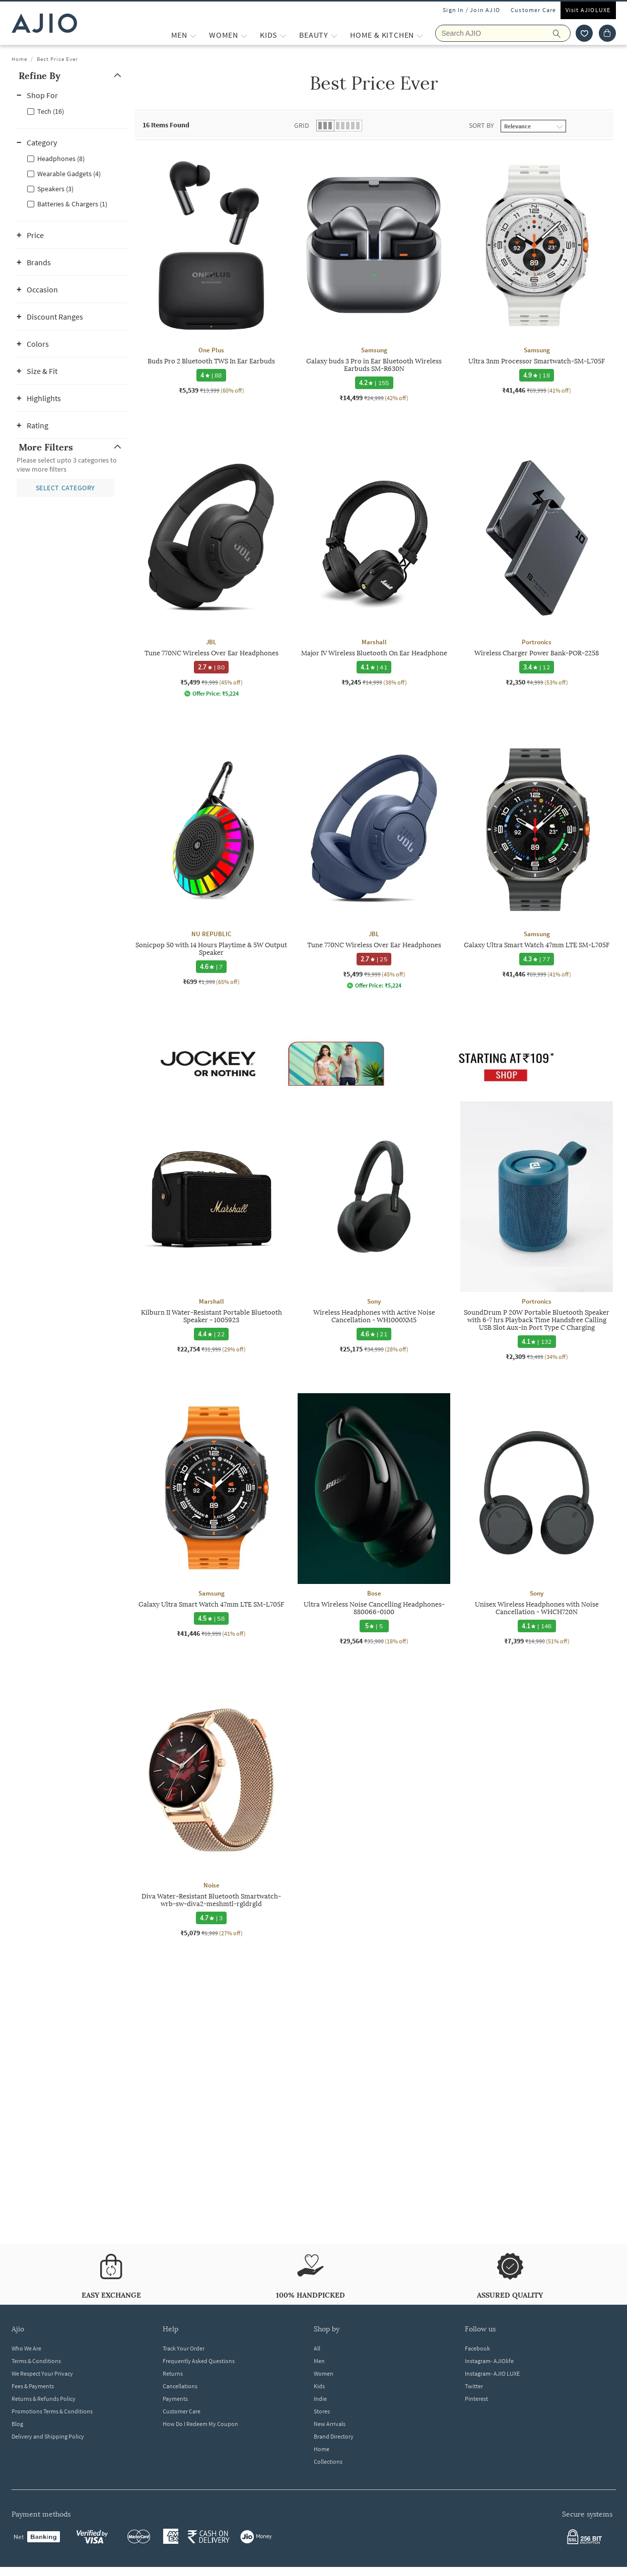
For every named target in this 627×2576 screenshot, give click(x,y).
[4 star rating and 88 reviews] (211, 375)
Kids (319, 2386)
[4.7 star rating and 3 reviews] (211, 1918)
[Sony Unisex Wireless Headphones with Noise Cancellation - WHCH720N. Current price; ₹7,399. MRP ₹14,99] (536, 1519)
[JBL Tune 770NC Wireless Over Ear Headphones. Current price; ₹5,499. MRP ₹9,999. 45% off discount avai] (211, 569)
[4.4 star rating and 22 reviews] (211, 1334)
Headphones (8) (61, 158)
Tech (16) (50, 111)
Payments (175, 2398)
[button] (72, 76)
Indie (320, 2398)
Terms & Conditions (36, 2361)
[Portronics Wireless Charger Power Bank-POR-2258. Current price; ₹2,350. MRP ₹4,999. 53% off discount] (536, 564)
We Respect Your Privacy (42, 2373)
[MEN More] (193, 35)
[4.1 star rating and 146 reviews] (536, 1626)
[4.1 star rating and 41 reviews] (374, 667)
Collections (328, 2461)
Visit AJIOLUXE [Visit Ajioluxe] (588, 10)
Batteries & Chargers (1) (72, 203)
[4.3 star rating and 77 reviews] (536, 959)
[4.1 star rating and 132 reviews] (536, 1341)
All (317, 2348)
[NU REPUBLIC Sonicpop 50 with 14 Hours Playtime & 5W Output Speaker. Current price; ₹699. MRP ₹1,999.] (211, 860)
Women (323, 2373)
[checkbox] (72, 110)
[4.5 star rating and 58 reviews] (211, 1618)
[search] (562, 33)
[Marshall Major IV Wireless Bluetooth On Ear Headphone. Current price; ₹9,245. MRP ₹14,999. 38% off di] (374, 564)
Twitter (474, 2386)
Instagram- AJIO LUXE (492, 2373)
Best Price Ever (57, 58)
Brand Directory (334, 2436)
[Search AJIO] (503, 33)
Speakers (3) (55, 188)
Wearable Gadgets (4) (69, 173)
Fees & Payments (33, 2386)
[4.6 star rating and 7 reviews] (211, 966)
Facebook (477, 2348)
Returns (173, 2373)
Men (319, 2361)
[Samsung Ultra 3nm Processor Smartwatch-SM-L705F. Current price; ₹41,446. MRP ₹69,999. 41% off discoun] (536, 272)
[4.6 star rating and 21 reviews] (374, 1334)
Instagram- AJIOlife (489, 2361)
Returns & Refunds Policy (44, 2398)
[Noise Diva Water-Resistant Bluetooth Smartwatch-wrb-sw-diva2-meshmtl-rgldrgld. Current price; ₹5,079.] (211, 1811)
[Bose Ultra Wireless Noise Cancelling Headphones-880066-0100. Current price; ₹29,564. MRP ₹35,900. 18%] (374, 1519)
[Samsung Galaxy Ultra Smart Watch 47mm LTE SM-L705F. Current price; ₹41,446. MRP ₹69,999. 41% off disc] (536, 856)
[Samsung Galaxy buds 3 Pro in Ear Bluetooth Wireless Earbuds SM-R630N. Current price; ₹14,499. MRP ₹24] (374, 276)
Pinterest (476, 2398)
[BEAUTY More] (334, 35)
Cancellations (180, 2386)
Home (19, 58)
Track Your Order (183, 2348)
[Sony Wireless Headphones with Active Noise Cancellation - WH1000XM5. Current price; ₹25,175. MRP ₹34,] (374, 1227)
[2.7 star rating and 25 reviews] (374, 959)
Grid (301, 125)
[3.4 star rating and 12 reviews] (536, 667)
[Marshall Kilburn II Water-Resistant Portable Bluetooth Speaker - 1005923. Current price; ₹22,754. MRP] (211, 1227)
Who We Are (26, 2348)
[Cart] (607, 33)
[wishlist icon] (584, 33)
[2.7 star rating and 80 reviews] (211, 667)
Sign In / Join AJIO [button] (471, 10)
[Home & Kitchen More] (420, 35)
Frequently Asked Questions (199, 2361)
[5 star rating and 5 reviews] (373, 1626)
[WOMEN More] (244, 35)
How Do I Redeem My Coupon (200, 2424)
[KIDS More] (283, 35)
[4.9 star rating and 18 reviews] (536, 375)
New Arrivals (329, 2424)
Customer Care (533, 10)
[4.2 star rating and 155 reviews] (374, 382)
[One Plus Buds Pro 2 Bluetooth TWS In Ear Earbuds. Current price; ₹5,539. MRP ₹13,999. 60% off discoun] (211, 272)
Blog (17, 2424)
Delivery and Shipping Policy (48, 2436)
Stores (322, 2411)
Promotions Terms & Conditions (52, 2411)
